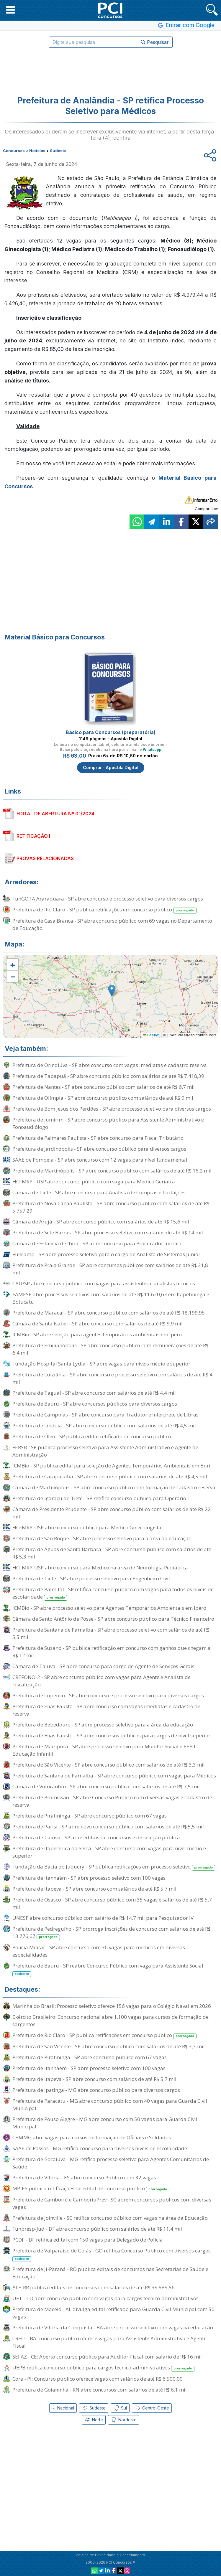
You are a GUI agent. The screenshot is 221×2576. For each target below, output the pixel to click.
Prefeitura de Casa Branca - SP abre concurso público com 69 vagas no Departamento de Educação (112, 924)
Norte (93, 2420)
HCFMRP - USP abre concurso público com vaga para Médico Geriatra (93, 1181)
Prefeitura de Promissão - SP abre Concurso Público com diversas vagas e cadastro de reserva (112, 1801)
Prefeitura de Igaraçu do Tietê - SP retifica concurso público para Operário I (100, 1498)
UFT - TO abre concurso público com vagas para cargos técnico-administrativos (105, 2298)
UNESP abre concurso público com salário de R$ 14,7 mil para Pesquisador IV (103, 1917)
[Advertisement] (110, 68)
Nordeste (124, 2420)
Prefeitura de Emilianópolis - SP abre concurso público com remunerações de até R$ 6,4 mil (110, 1349)
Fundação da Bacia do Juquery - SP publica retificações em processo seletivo (113, 1867)
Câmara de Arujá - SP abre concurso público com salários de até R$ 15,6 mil (100, 1221)
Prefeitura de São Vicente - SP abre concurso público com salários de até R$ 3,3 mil (108, 1764)
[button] (10, 10)
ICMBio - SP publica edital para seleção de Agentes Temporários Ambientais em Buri (111, 1465)
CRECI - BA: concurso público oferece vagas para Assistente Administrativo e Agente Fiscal (109, 2342)
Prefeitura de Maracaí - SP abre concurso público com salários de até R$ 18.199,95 (108, 1312)
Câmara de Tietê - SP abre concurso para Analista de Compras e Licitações (99, 1192)
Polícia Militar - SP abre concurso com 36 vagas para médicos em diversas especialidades (98, 1951)
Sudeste (94, 2408)
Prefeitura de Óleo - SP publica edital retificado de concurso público (91, 1436)
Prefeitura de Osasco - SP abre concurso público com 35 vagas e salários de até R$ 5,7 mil (112, 1903)
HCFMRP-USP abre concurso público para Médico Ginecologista (86, 1527)
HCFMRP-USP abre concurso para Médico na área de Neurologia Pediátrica (100, 1567)
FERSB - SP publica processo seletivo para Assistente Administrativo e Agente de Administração (105, 1451)
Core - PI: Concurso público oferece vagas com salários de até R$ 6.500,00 (97, 2378)
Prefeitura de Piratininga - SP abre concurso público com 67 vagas (89, 1815)
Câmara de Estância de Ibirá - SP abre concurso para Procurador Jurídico (97, 1243)
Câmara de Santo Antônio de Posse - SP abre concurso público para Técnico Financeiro (113, 1618)
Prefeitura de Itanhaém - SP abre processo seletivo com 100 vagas (89, 1877)
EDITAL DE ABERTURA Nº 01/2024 (55, 814)
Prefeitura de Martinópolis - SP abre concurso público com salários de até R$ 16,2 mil (112, 1170)
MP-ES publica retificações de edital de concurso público (90, 2188)
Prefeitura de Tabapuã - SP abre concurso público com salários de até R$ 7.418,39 (108, 1076)
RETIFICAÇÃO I (33, 836)
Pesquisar (155, 42)
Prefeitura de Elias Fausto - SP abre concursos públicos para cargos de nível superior (111, 1735)
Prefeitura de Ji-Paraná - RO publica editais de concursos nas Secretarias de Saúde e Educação (110, 2273)
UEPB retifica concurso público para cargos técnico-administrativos (103, 2367)
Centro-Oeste (152, 2408)
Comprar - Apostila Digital (110, 767)
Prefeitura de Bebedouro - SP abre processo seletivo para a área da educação (102, 1724)
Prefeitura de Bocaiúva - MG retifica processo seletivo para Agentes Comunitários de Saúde (110, 2163)
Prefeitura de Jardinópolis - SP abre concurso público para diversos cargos (99, 1148)
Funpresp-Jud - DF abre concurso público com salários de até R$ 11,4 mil (97, 2228)
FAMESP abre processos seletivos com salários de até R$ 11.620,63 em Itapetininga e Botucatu (110, 1298)
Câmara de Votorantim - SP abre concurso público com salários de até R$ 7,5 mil (106, 1786)
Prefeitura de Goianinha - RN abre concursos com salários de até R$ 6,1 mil (99, 2389)
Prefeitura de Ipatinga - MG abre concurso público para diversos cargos (96, 2090)
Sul (120, 2408)
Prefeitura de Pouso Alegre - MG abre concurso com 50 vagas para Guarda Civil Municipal (104, 2123)
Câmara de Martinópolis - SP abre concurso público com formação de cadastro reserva (113, 1487)
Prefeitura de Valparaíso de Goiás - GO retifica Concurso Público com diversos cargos (111, 2254)
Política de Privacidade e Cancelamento (110, 2555)
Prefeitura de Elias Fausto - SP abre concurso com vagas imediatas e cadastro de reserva (106, 1710)
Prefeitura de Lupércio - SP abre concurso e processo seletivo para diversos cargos (108, 1695)
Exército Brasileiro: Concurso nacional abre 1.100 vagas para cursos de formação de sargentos (110, 2020)
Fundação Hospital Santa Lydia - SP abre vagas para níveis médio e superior (101, 1363)
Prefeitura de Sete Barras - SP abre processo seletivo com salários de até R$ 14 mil (107, 1232)
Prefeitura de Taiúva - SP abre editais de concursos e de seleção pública (96, 1837)
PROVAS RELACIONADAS (45, 858)
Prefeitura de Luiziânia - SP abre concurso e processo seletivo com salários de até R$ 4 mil (112, 1378)
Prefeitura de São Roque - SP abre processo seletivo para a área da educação (101, 1538)
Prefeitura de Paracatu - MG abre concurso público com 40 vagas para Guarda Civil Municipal (109, 2104)
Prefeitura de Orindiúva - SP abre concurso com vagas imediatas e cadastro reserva (109, 1065)
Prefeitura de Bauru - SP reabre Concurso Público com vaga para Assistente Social (107, 1969)
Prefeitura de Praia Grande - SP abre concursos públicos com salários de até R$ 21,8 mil (110, 1269)
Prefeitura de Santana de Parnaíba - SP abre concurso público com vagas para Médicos (114, 1775)
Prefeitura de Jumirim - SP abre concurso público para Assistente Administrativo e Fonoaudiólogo (108, 1123)
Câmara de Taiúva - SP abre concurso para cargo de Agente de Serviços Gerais (103, 1666)
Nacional (63, 2407)
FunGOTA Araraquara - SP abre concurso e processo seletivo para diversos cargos (107, 898)
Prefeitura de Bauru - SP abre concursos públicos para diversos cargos (94, 1403)
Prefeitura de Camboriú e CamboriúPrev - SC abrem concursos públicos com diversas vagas (111, 2203)
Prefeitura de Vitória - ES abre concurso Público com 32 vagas (84, 2177)
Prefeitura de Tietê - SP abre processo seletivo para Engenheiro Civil (91, 1578)
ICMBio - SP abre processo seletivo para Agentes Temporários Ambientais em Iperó (109, 1607)
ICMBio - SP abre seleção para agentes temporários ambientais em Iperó (97, 1334)
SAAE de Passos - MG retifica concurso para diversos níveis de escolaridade (99, 2148)
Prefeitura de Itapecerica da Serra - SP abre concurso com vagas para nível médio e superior (109, 1852)
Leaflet (151, 1035)
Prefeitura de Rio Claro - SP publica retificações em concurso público (104, 909)
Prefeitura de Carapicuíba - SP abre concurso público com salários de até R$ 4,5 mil (109, 1476)
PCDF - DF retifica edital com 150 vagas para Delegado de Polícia (87, 2239)
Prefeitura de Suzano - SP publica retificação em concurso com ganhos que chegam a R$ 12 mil (111, 1652)
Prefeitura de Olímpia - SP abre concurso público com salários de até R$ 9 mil (102, 1097)
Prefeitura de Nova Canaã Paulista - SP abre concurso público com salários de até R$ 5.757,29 (110, 1207)
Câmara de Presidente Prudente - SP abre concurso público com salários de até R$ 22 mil (111, 1513)
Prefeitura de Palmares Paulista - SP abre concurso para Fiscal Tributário (98, 1137)
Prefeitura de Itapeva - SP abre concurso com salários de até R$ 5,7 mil (94, 1888)
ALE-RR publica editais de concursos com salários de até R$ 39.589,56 (93, 2287)
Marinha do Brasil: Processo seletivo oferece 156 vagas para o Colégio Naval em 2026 (111, 2006)
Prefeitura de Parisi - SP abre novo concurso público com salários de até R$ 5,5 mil (108, 1826)
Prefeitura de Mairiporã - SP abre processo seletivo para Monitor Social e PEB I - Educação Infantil (105, 1750)
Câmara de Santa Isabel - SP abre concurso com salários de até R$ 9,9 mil (97, 1323)
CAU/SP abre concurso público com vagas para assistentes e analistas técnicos (103, 1283)
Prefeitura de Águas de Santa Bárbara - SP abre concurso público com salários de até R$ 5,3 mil (111, 1553)
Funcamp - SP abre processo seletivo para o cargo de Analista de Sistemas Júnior (106, 1254)
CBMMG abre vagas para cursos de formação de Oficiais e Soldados (91, 2137)
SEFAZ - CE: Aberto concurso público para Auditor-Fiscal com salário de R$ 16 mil (107, 2356)
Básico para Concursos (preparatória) (110, 732)
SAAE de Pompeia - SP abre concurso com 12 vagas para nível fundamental (99, 1159)
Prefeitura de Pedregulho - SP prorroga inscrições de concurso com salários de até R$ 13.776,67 (111, 1932)
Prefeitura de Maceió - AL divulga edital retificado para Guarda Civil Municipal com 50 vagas (113, 2313)
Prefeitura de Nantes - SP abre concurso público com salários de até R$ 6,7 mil (103, 1086)
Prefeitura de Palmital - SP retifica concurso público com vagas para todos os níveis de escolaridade (113, 1593)
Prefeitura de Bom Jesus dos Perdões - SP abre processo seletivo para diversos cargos (111, 1108)
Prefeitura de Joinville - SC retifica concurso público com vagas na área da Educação (110, 2217)
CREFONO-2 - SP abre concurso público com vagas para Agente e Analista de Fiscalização (101, 1681)
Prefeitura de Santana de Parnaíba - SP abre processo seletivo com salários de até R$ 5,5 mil (110, 1633)
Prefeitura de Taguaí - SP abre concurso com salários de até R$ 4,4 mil (94, 1392)
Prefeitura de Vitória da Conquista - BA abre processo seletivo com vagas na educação (112, 2327)
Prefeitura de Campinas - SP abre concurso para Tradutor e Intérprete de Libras (105, 1414)
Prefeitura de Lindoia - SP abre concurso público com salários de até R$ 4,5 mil (104, 1425)
